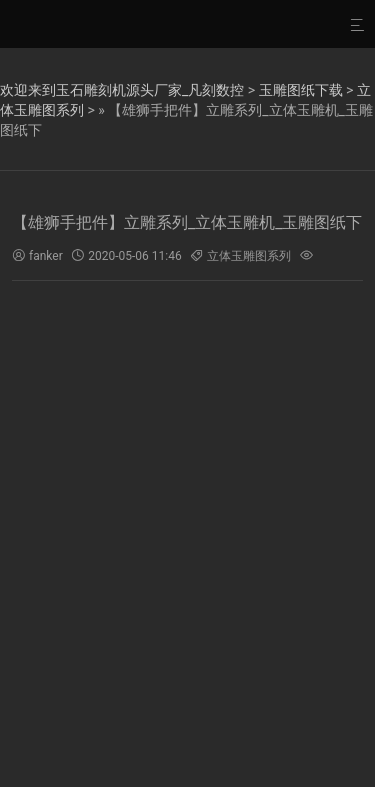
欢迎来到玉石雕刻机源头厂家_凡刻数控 (122, 90)
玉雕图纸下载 (301, 90)
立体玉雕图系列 (249, 256)
